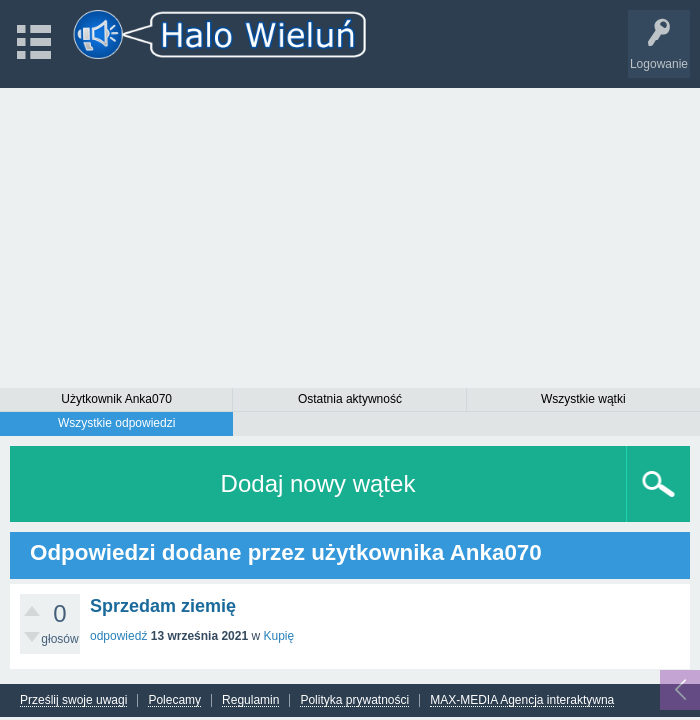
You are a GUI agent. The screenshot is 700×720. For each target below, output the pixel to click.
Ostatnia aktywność (350, 399)
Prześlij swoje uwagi (73, 700)
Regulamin (250, 700)
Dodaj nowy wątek (318, 483)
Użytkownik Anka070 (116, 399)
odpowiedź (118, 636)
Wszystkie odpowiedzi (116, 423)
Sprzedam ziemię (163, 606)
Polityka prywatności (354, 700)
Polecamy (174, 700)
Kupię (278, 636)
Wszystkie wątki (583, 399)
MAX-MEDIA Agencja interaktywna (522, 700)
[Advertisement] (350, 238)
